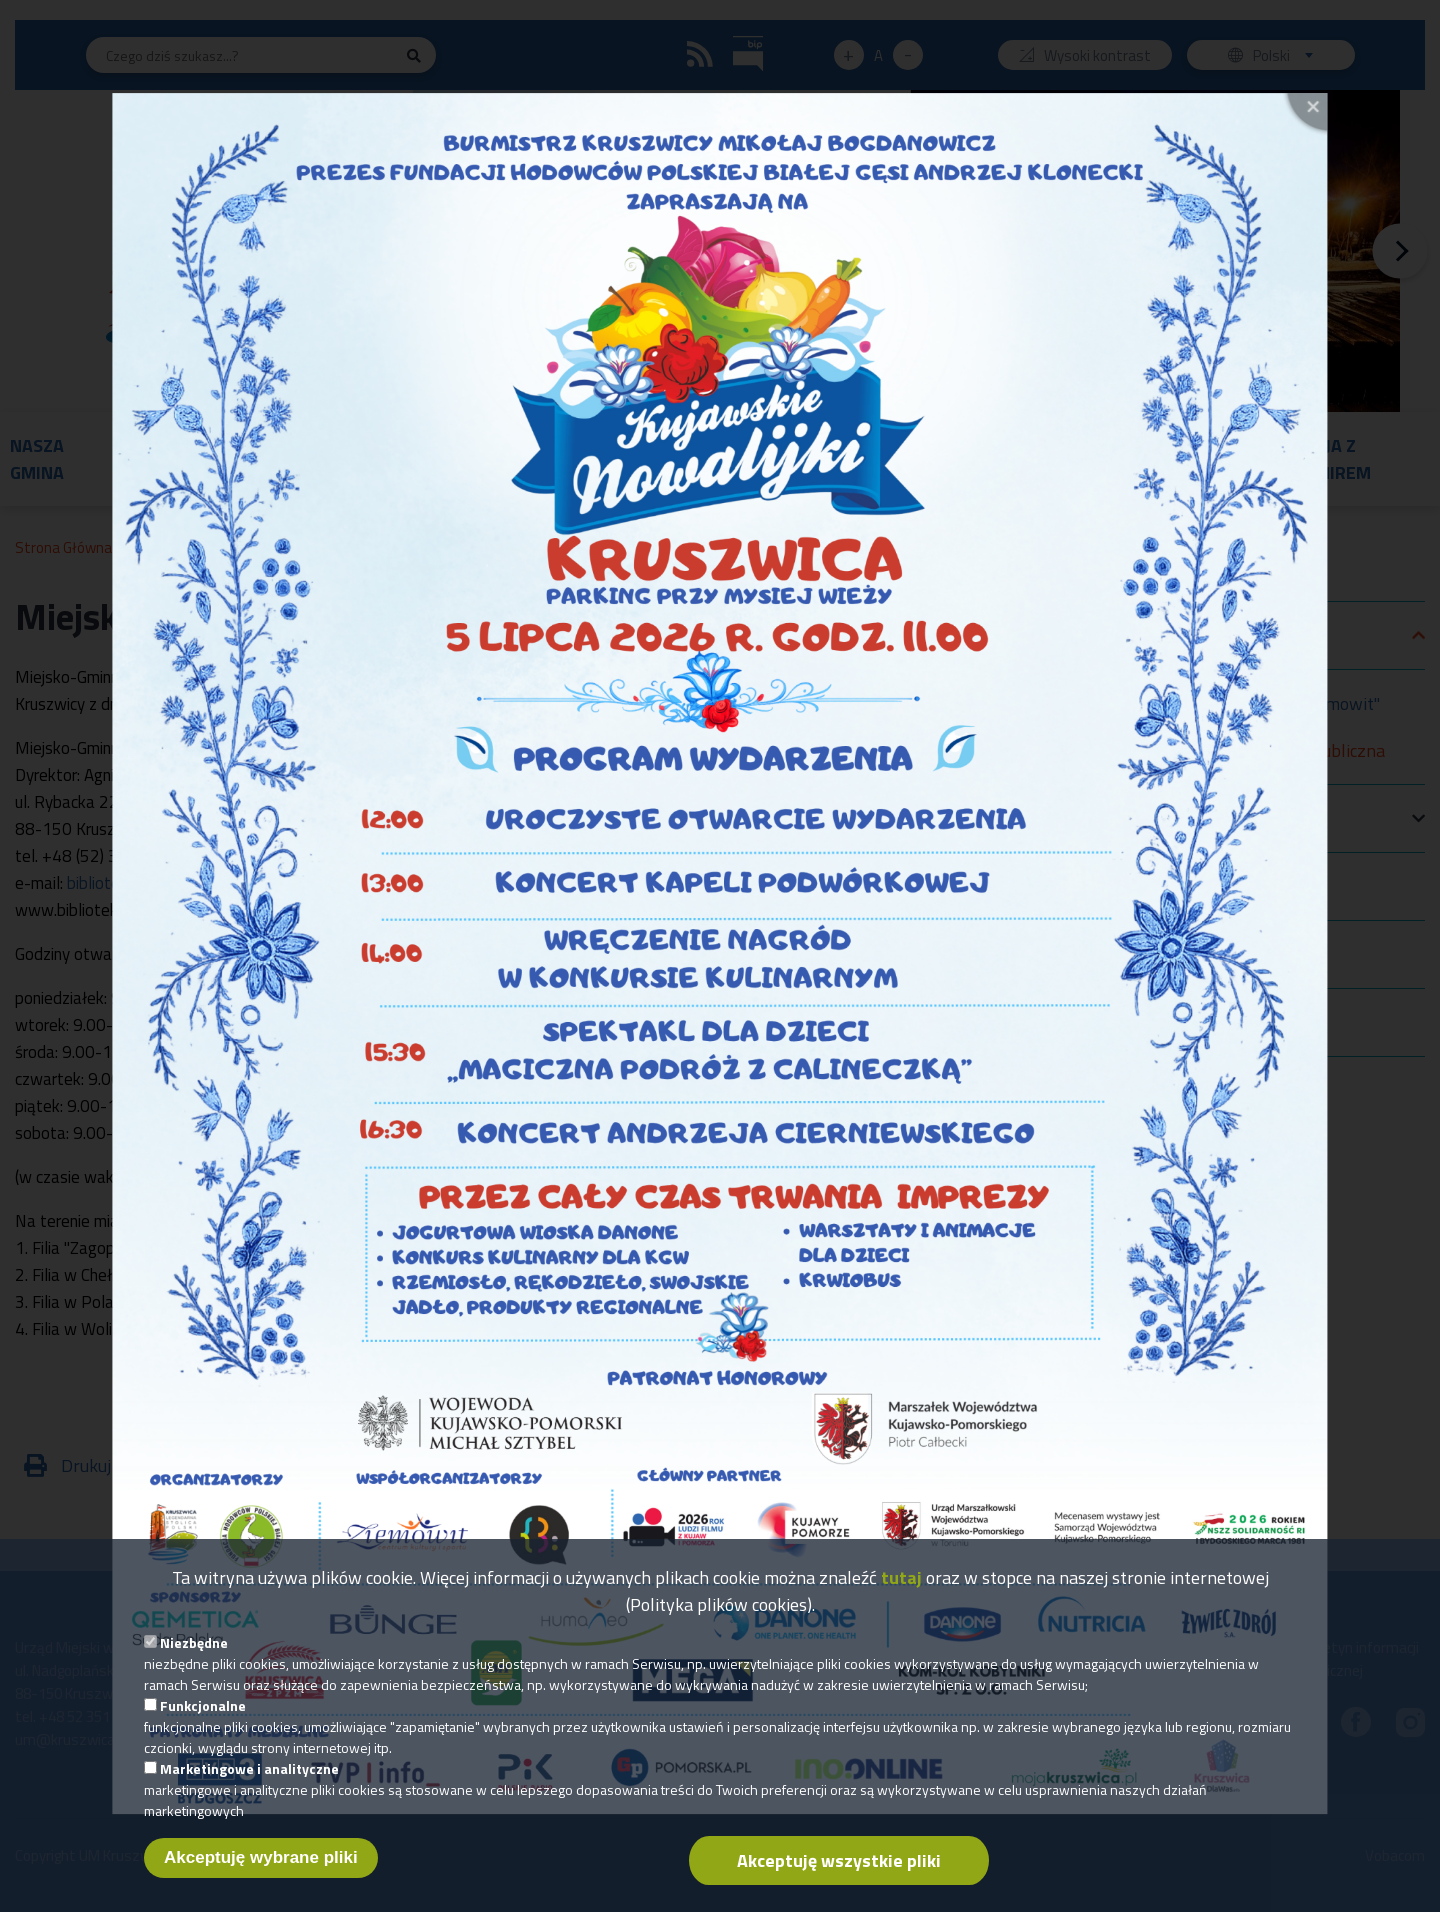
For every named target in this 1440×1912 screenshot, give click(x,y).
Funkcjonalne (203, 1717)
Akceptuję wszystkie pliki (839, 1872)
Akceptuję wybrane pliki (261, 1869)
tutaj (901, 1589)
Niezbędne (194, 1654)
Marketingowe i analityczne (249, 1780)
